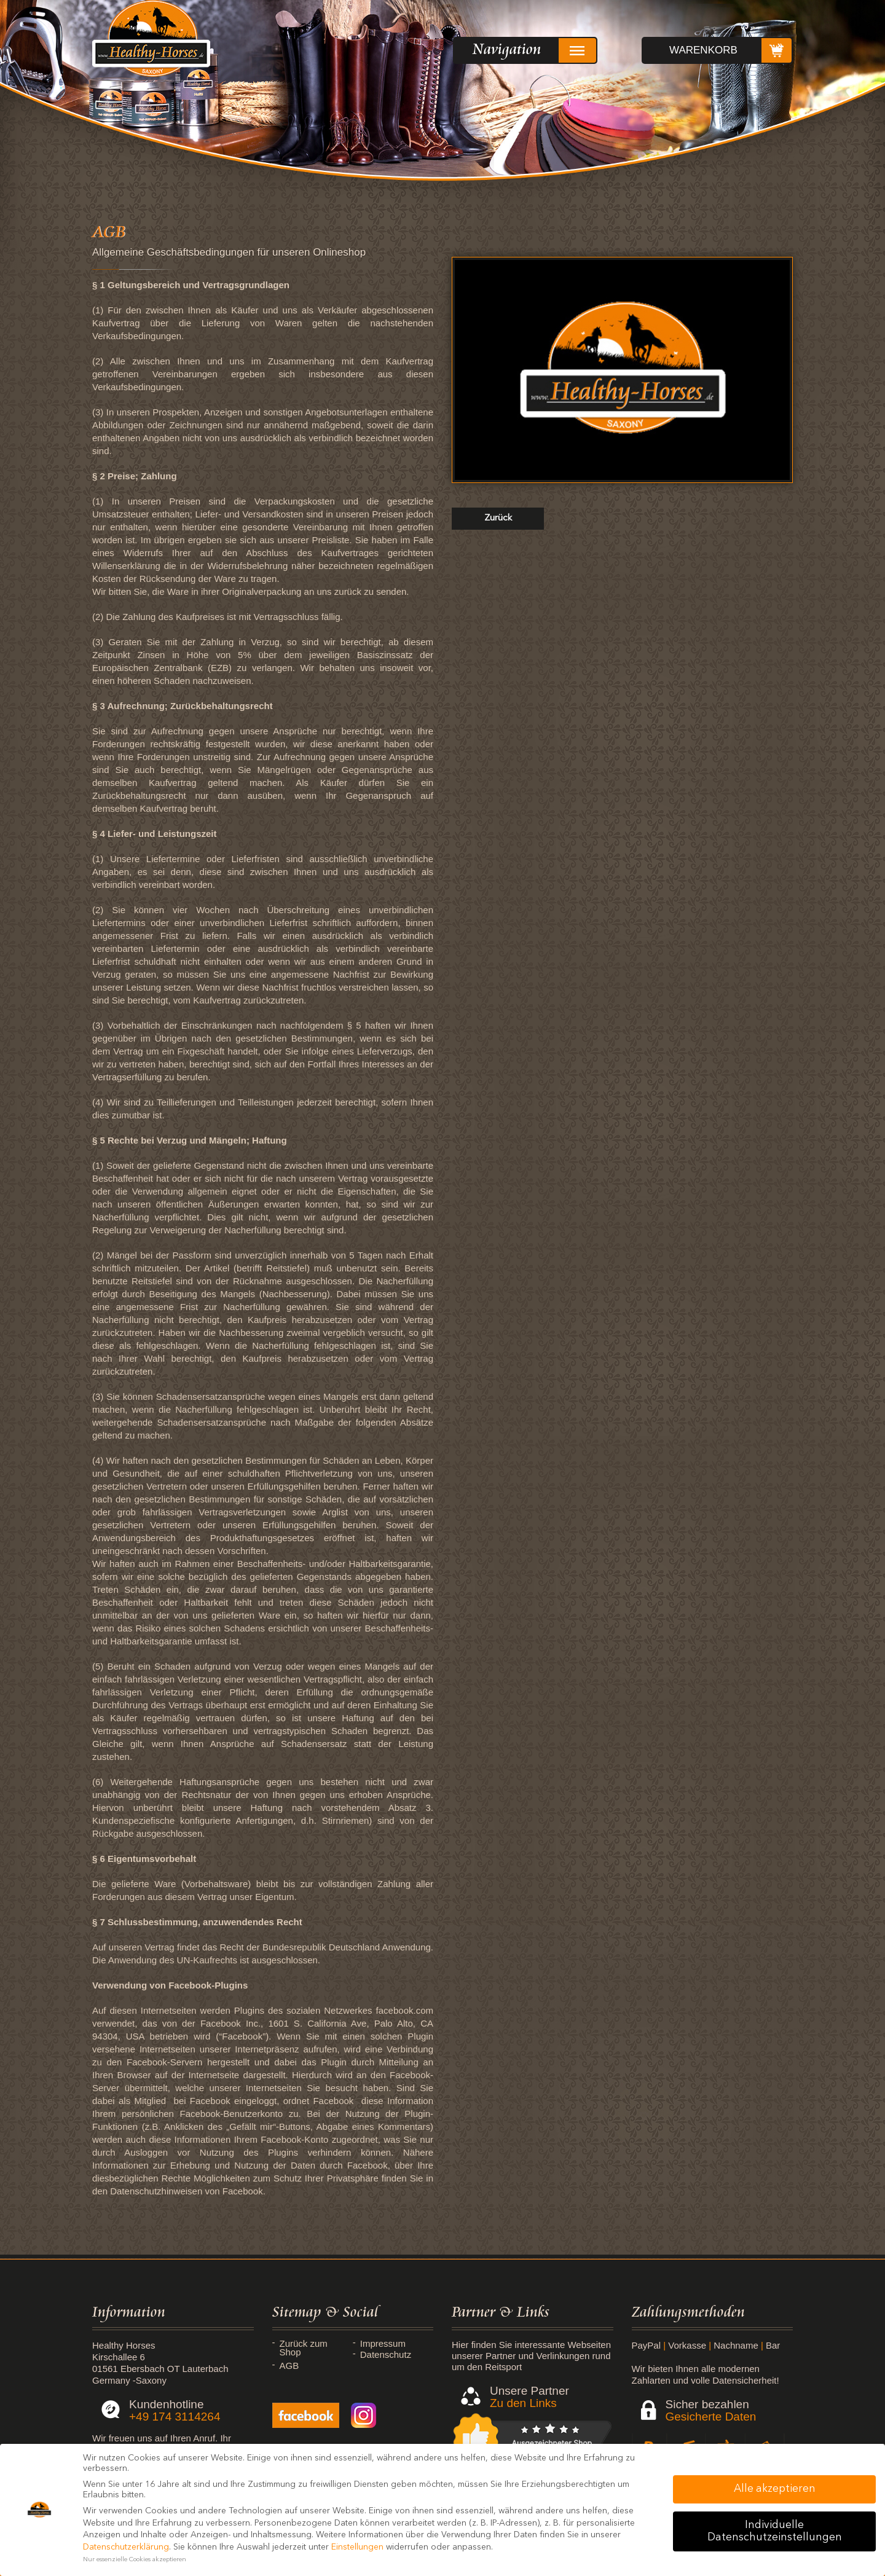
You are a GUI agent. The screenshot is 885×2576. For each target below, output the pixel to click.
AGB (289, 2366)
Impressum (383, 2343)
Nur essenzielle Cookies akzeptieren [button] (134, 2559)
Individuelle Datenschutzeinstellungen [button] (774, 2531)
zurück (498, 518)
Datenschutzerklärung (126, 2547)
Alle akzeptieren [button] (775, 2489)
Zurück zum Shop (304, 2348)
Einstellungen (357, 2547)
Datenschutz (385, 2354)
